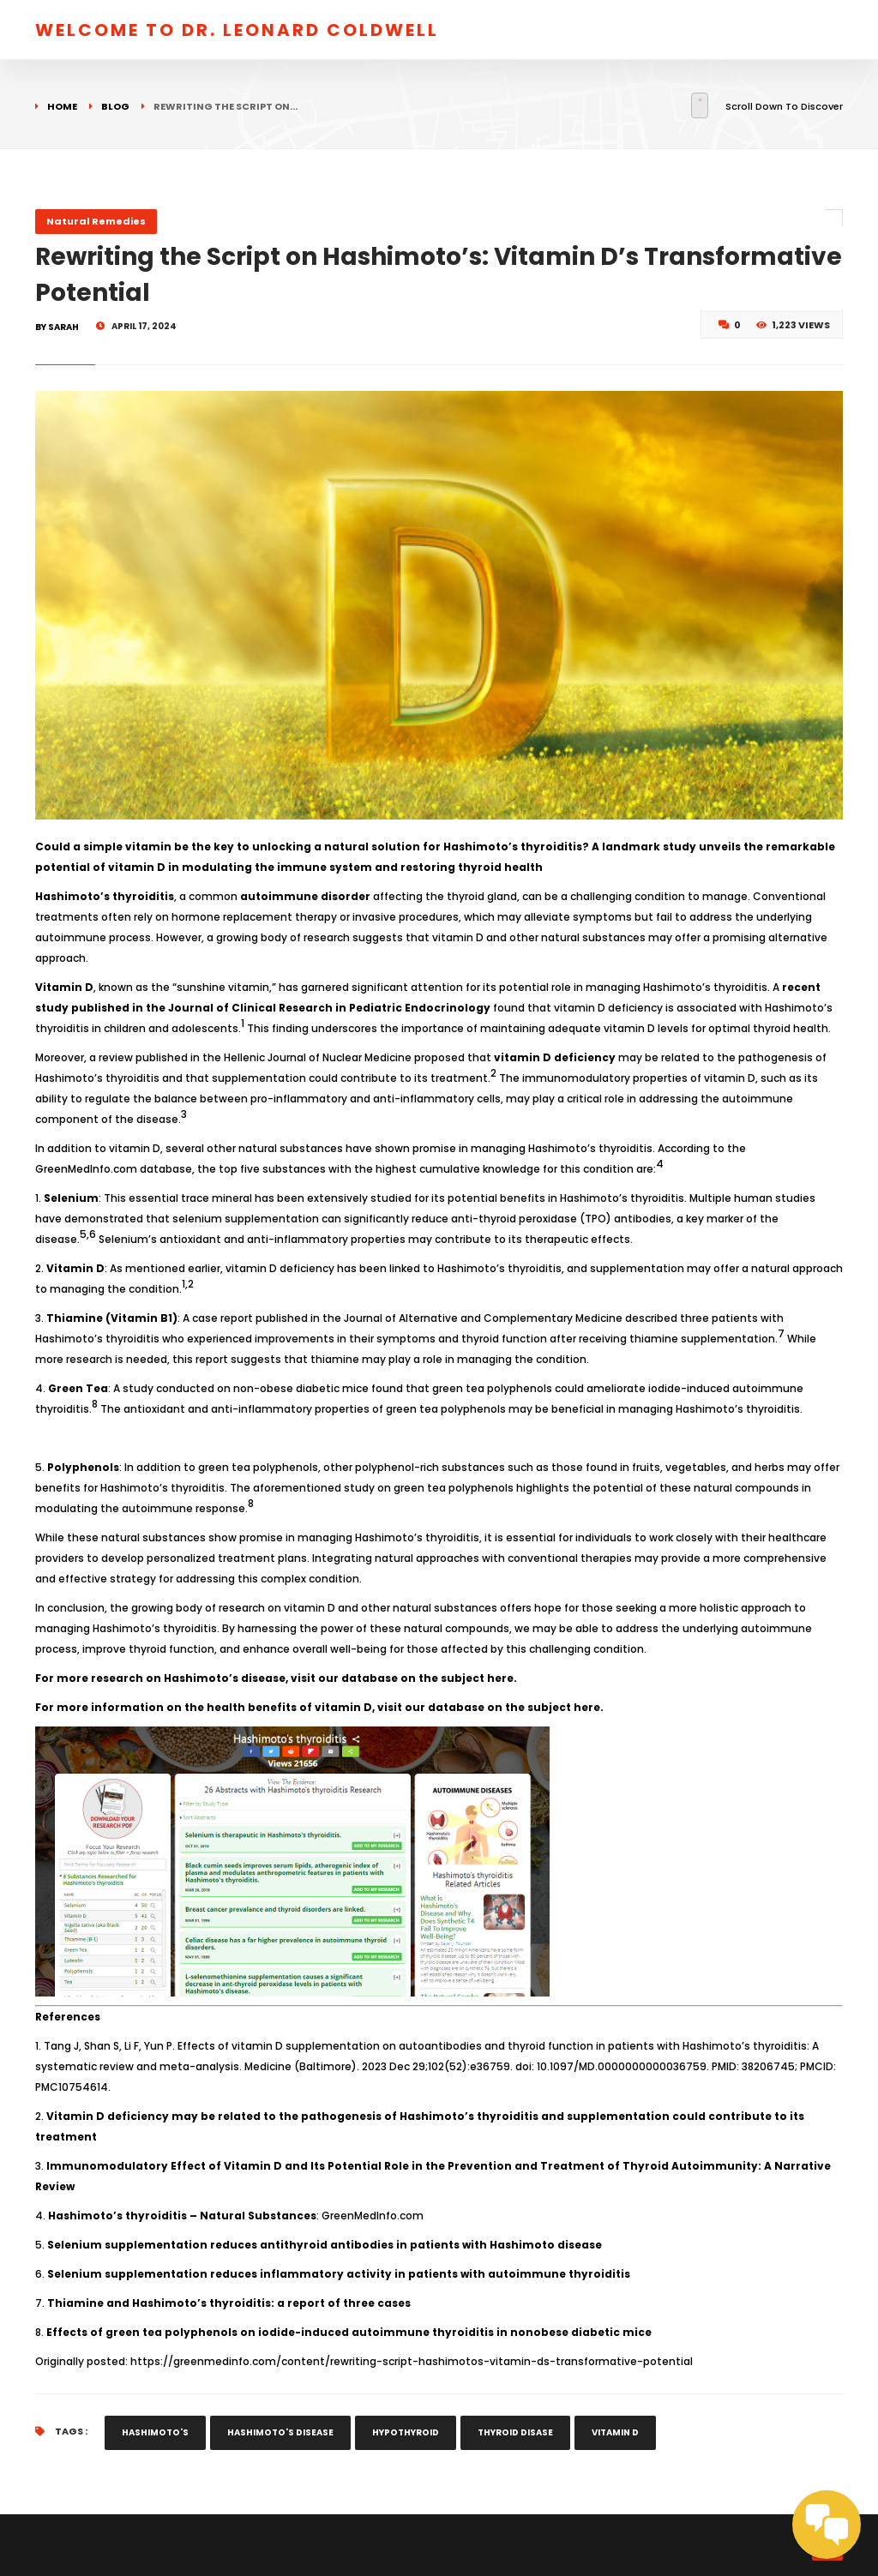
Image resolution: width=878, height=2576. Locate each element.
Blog (115, 106)
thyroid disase (515, 2432)
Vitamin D (64, 987)
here (500, 1678)
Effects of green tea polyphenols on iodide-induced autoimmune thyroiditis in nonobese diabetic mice (349, 2332)
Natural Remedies (96, 221)
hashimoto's (155, 2432)
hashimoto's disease (280, 2432)
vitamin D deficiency (555, 1057)
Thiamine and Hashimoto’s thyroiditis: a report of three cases (229, 2303)
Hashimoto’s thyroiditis (104, 896)
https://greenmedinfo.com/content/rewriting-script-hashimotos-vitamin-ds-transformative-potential (411, 2361)
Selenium (71, 1198)
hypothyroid (405, 2432)
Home (62, 106)
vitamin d (615, 2432)
